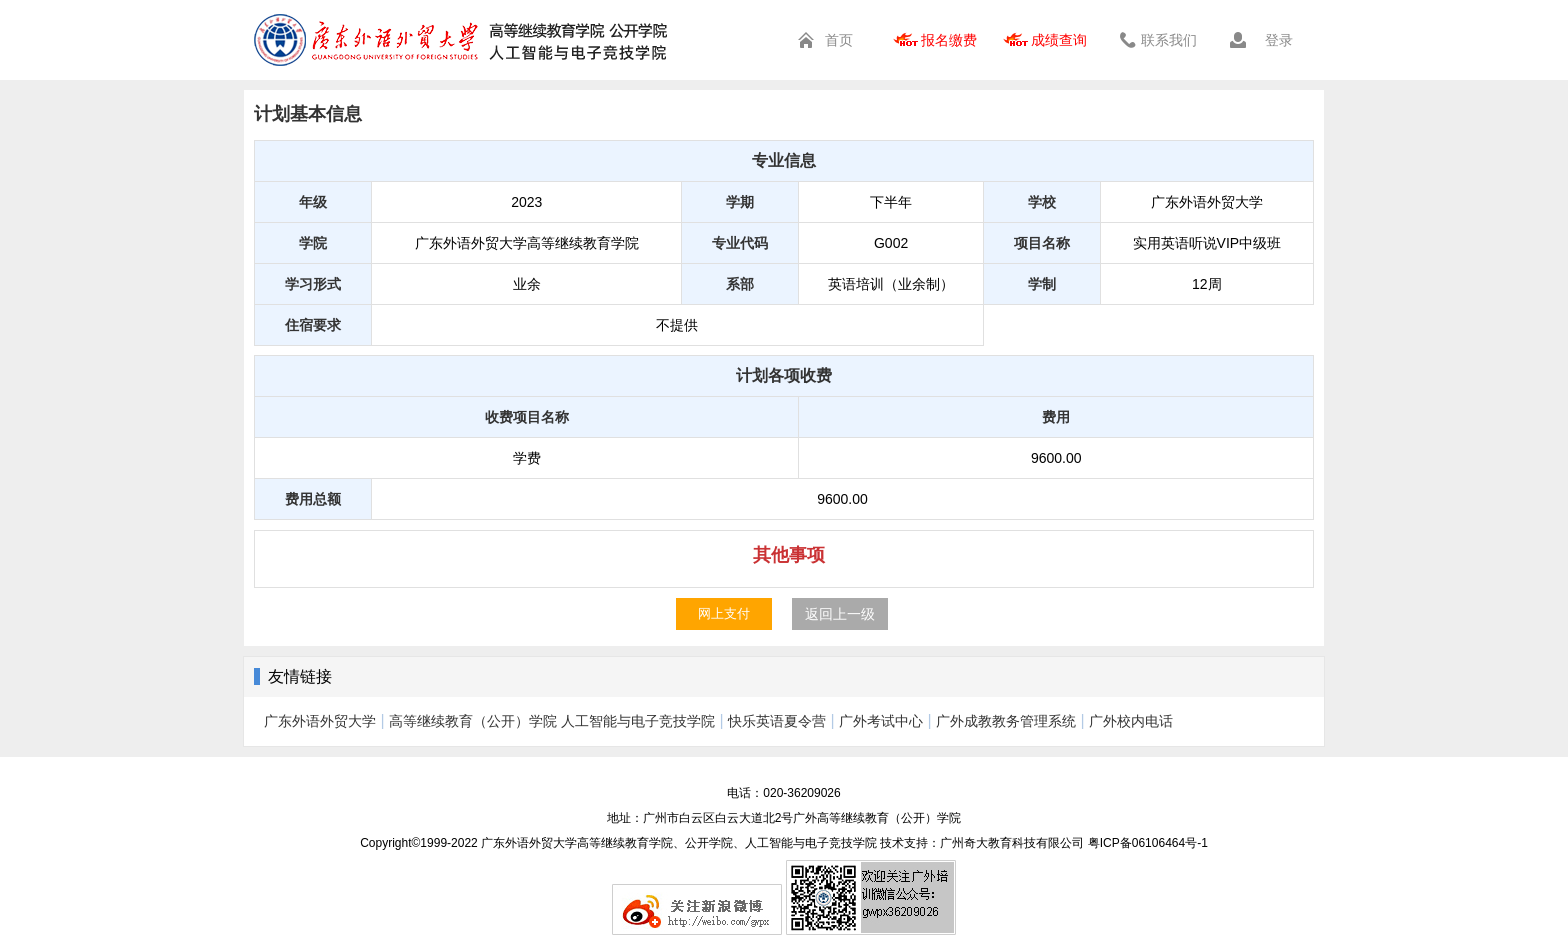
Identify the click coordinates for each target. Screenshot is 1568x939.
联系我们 (1169, 40)
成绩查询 (1059, 40)
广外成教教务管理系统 (1006, 721)
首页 (839, 40)
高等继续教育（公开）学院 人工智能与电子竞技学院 (552, 721)
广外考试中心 (881, 721)
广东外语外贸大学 (320, 721)
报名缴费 (949, 40)
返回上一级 (840, 614)
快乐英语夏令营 (777, 721)
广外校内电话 (1131, 721)
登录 (1279, 40)
